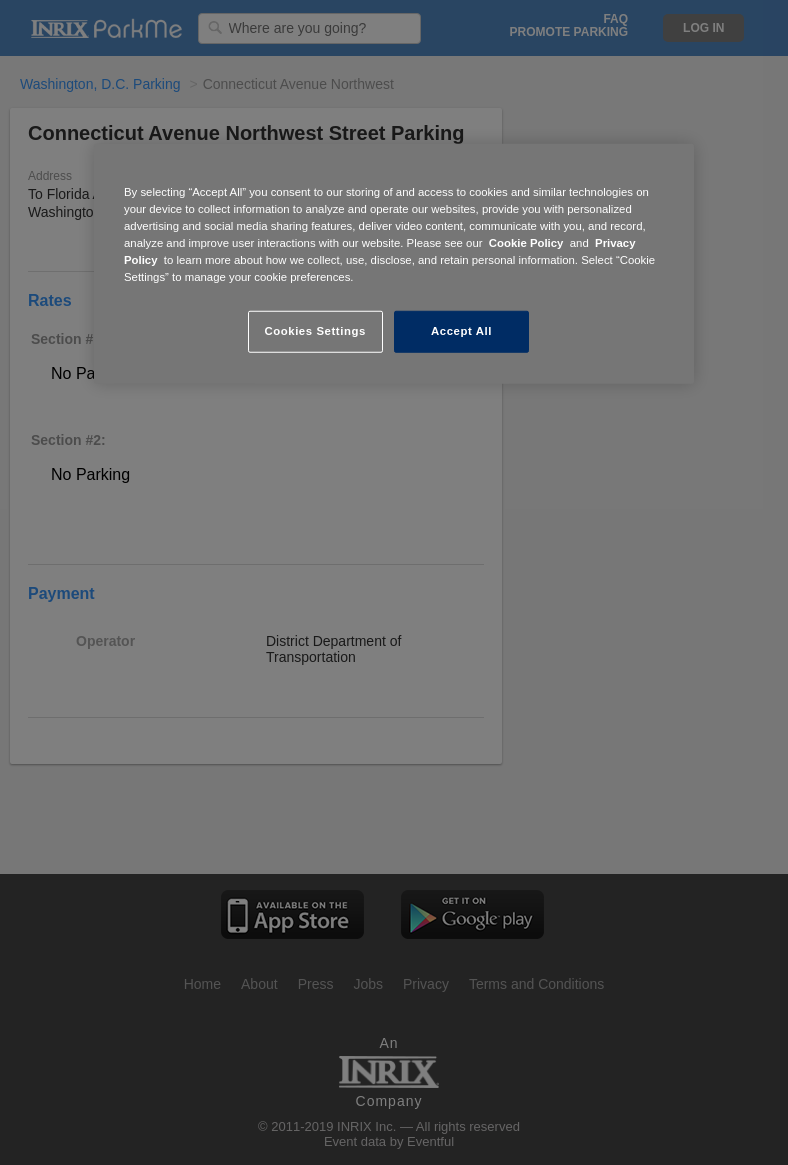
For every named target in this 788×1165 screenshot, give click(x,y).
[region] (394, 264)
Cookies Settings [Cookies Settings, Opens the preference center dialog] (314, 331)
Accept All (461, 331)
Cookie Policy (526, 243)
